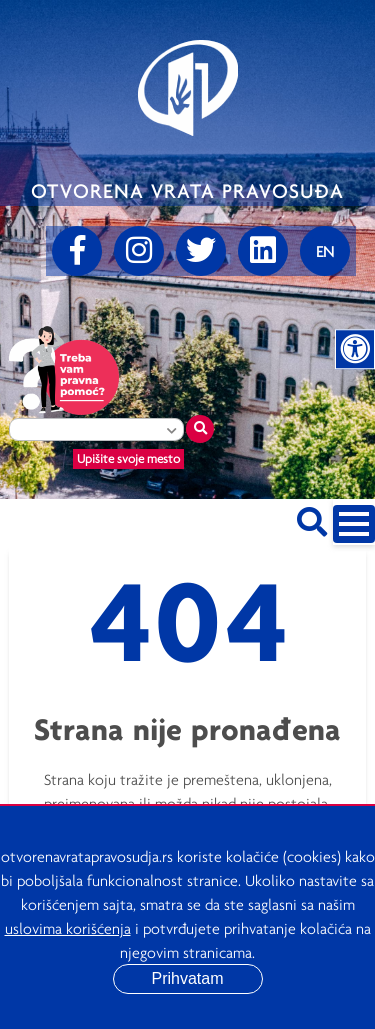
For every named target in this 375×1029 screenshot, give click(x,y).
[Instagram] (139, 251)
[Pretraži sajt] (312, 518)
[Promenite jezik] (325, 251)
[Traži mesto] (200, 429)
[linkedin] (263, 251)
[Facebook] (77, 251)
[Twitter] (201, 251)
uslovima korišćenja (68, 928)
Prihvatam (187, 978)
